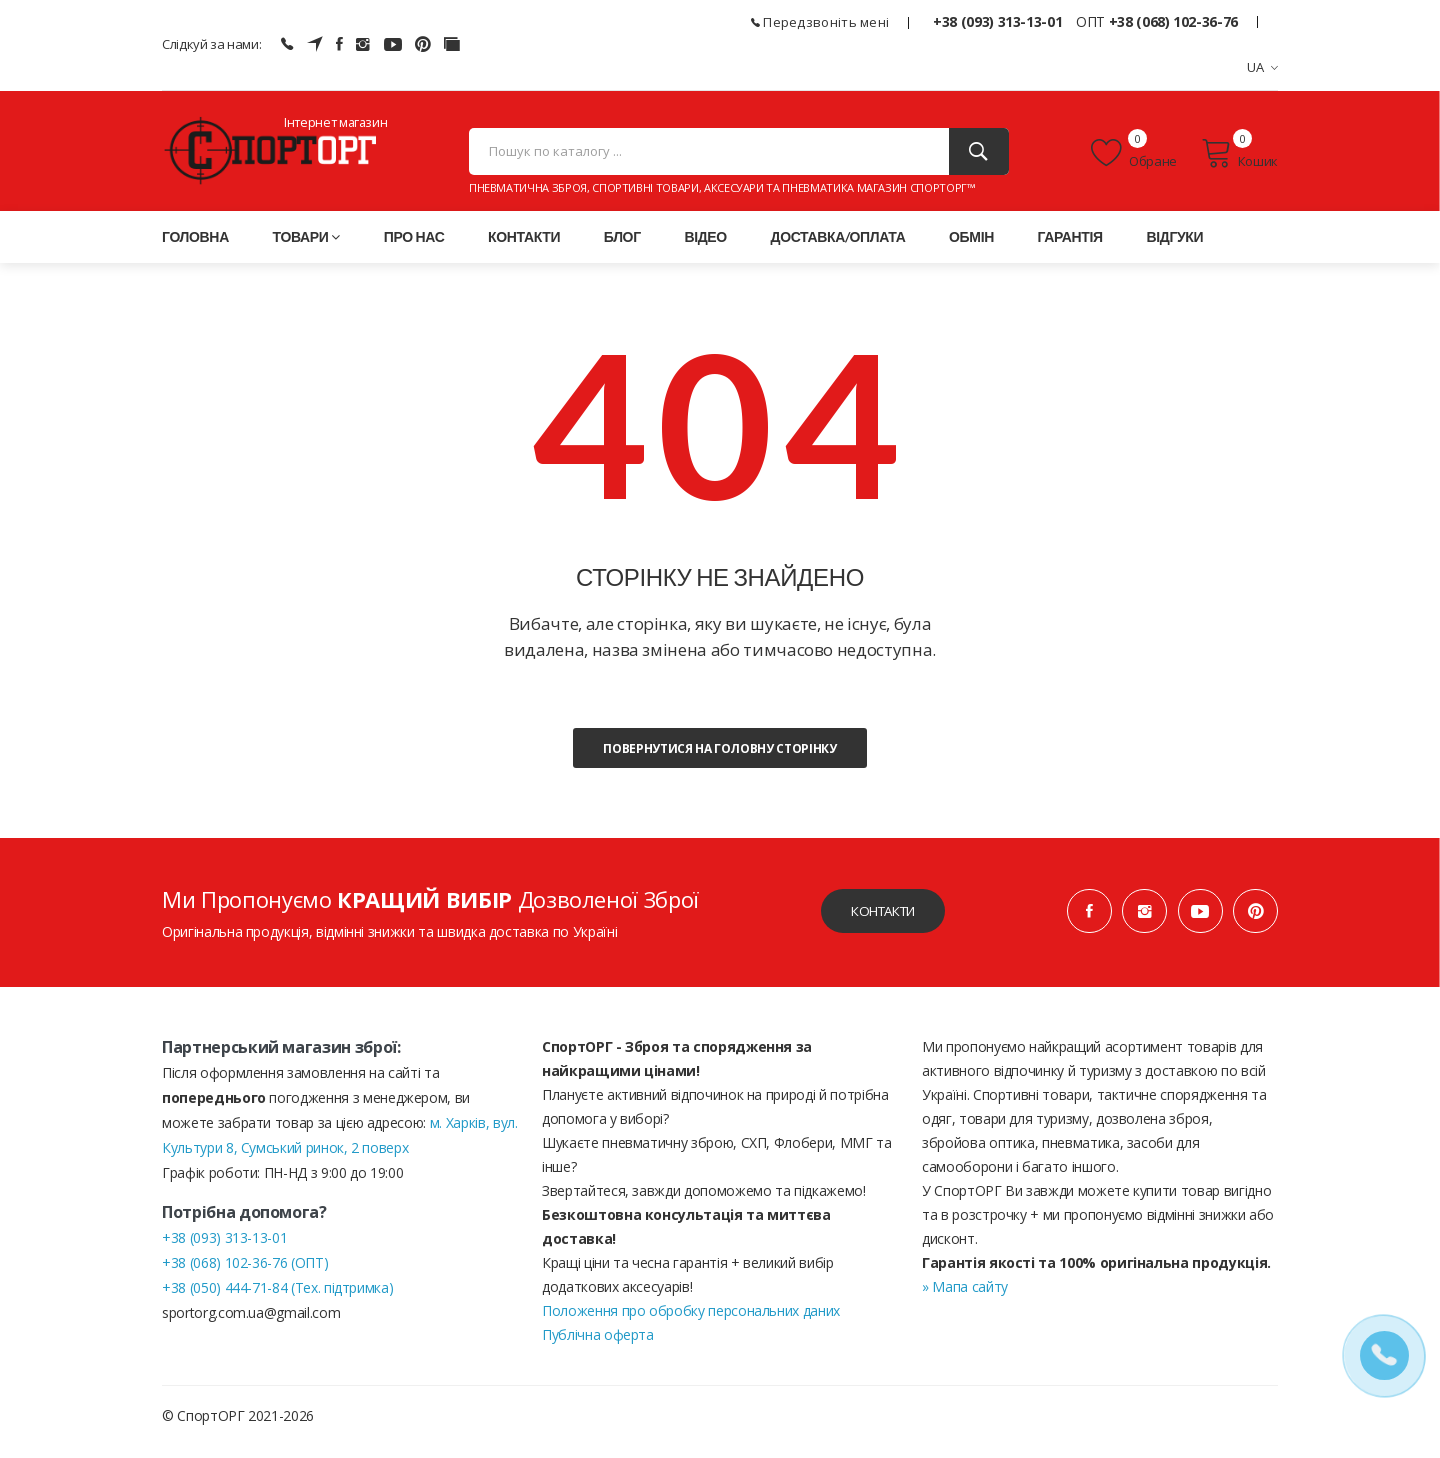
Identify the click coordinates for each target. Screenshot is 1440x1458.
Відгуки (1174, 248)
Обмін (971, 248)
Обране (1134, 159)
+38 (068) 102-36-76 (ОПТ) (245, 1274)
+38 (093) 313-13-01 (997, 21)
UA (1262, 67)
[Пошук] (979, 157)
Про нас (414, 248)
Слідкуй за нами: (211, 44)
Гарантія (1070, 248)
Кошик (1239, 159)
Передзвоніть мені (820, 22)
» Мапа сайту (965, 1298)
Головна (195, 248)
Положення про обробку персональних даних (691, 1322)
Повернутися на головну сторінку (719, 760)
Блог (622, 248)
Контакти (524, 248)
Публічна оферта (598, 1346)
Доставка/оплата (838, 248)
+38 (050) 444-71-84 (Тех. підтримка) (277, 1299)
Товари (307, 248)
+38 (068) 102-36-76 (1173, 21)
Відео (705, 248)
